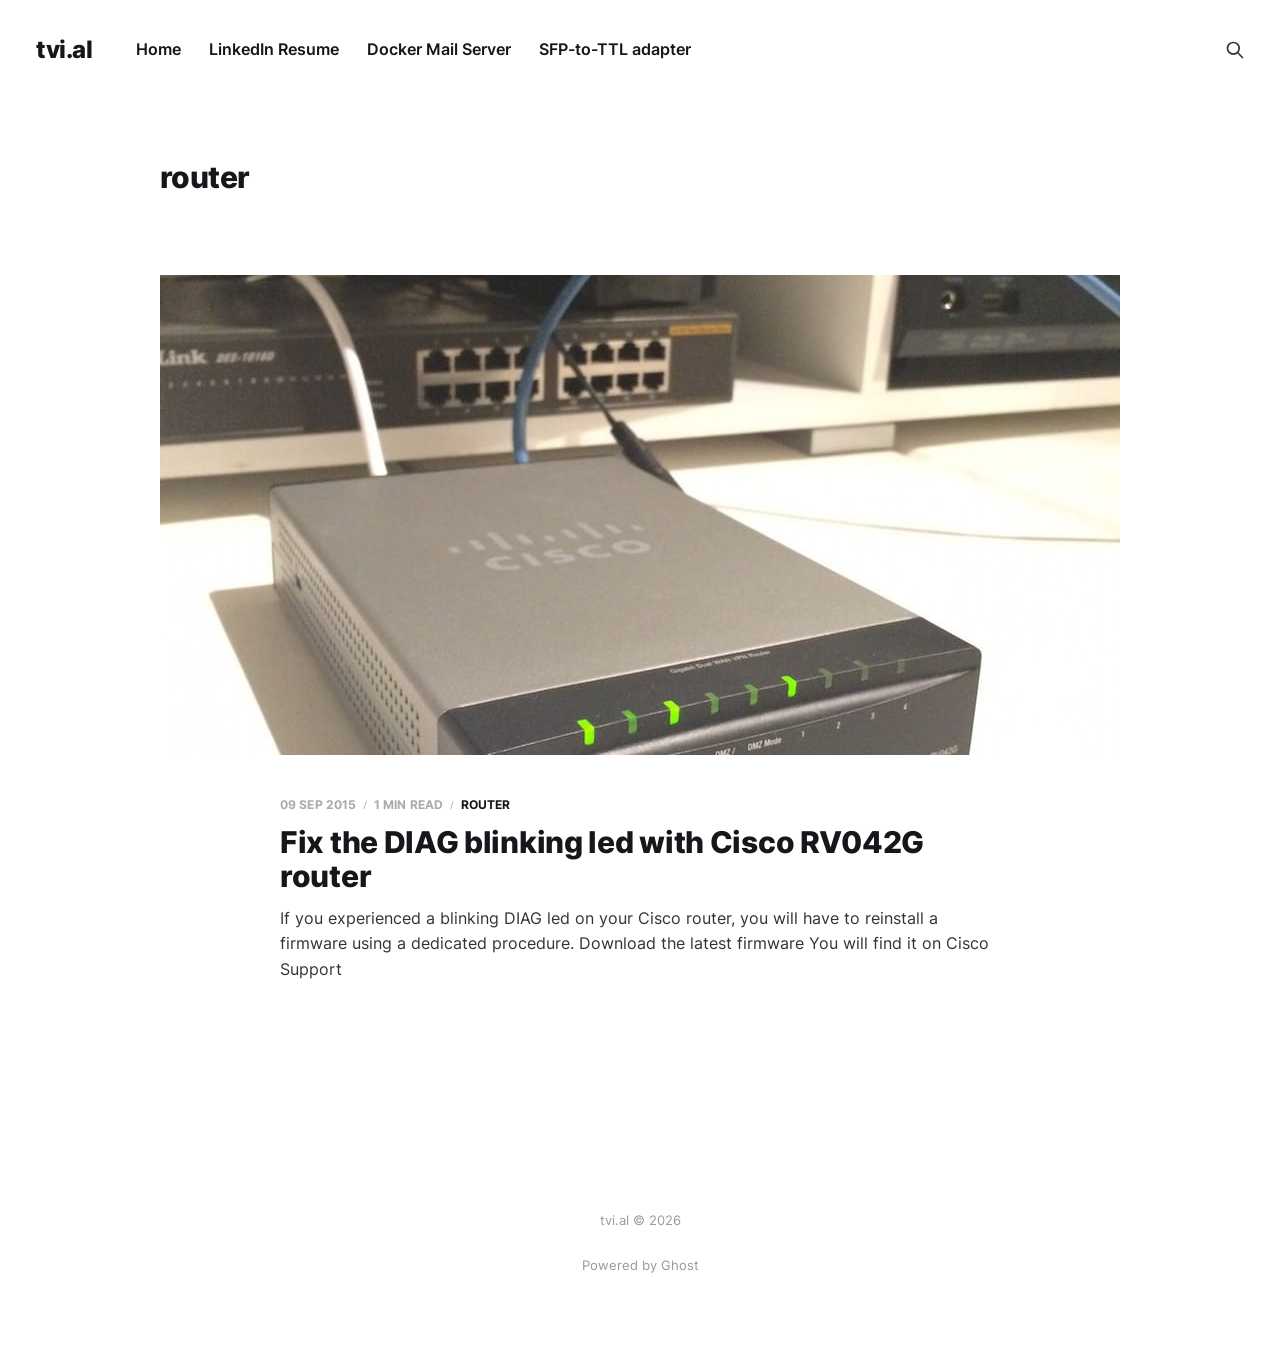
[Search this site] (1235, 50)
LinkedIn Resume (274, 49)
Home (158, 49)
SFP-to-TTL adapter (615, 49)
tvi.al (64, 50)
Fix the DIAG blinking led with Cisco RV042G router (602, 859)
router (486, 804)
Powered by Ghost (640, 1265)
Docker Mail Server (439, 49)
